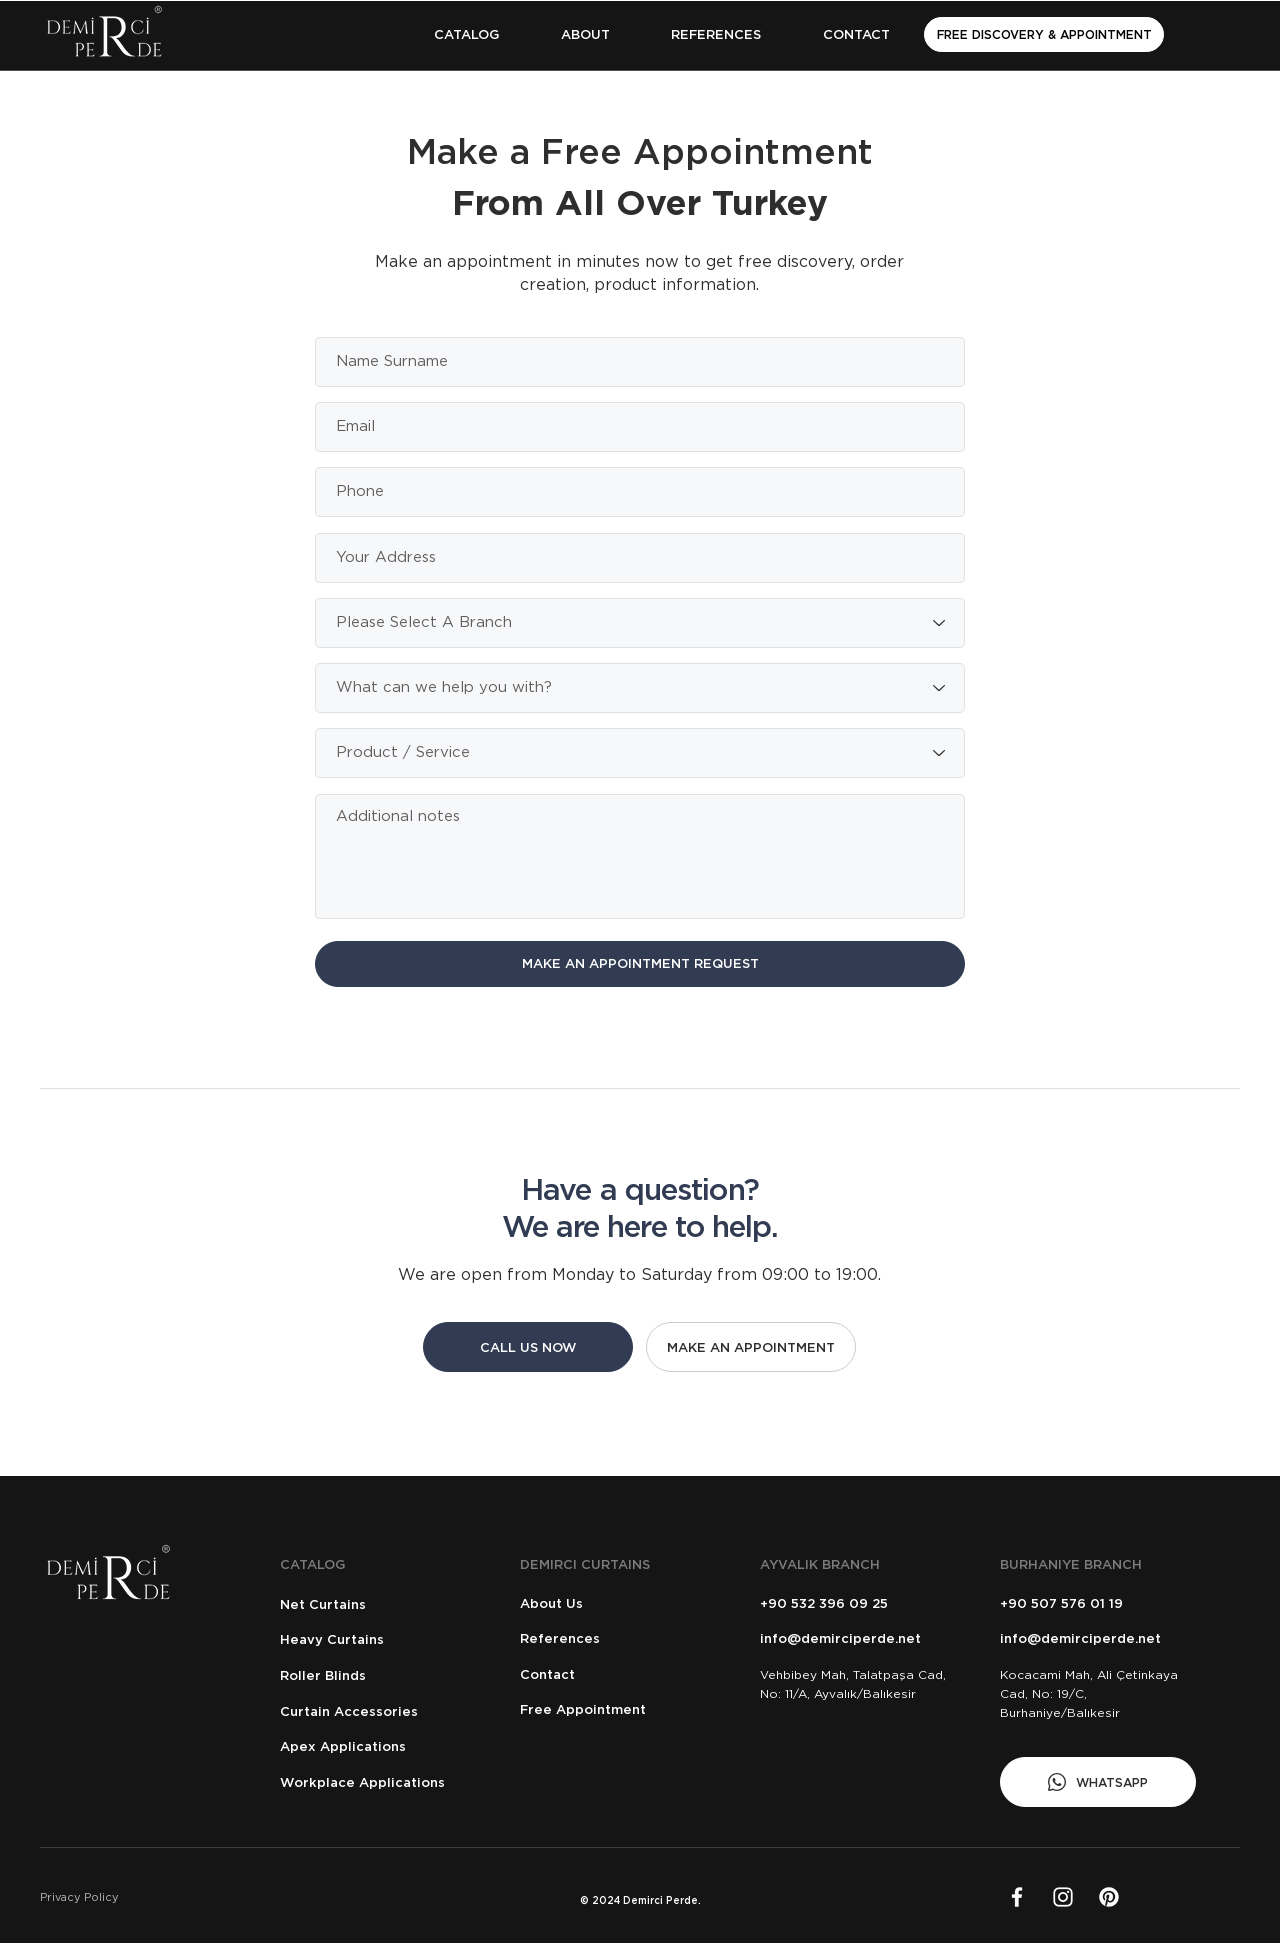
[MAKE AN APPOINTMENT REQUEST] (640, 964)
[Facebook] (1017, 1897)
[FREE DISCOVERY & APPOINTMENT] (1044, 34)
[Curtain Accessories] (372, 1711)
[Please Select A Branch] (640, 623)
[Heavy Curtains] (372, 1639)
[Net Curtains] (372, 1604)
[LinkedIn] (1109, 1897)
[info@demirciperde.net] (858, 1638)
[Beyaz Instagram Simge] (1063, 1897)
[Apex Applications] (372, 1746)
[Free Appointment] (618, 1709)
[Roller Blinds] (372, 1675)
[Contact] (612, 1674)
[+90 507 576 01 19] (1092, 1603)
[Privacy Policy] (128, 1896)
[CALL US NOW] (528, 1347)
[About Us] (612, 1603)
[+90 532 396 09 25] (852, 1603)
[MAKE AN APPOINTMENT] (751, 1347)
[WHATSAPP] (1098, 1782)
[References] (612, 1638)
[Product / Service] (640, 753)
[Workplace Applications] (372, 1782)
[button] (466, 34)
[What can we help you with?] (640, 688)
